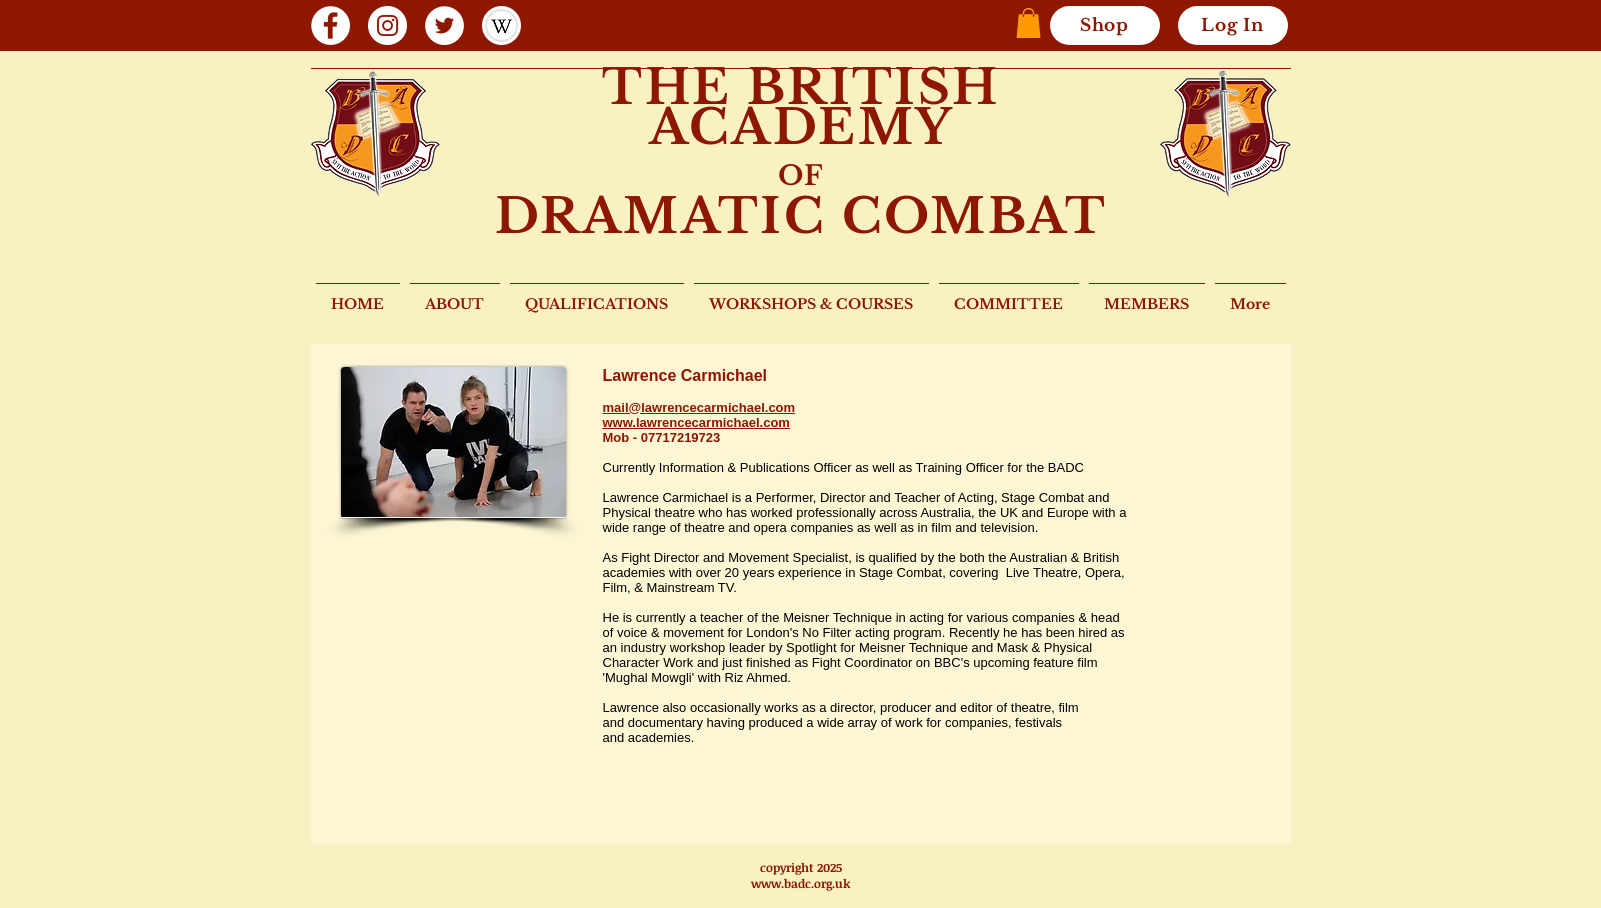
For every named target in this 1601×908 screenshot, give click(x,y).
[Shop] (1105, 25)
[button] (1028, 23)
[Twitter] (444, 25)
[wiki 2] (501, 25)
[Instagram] (387, 25)
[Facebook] (330, 25)
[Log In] (1233, 25)
